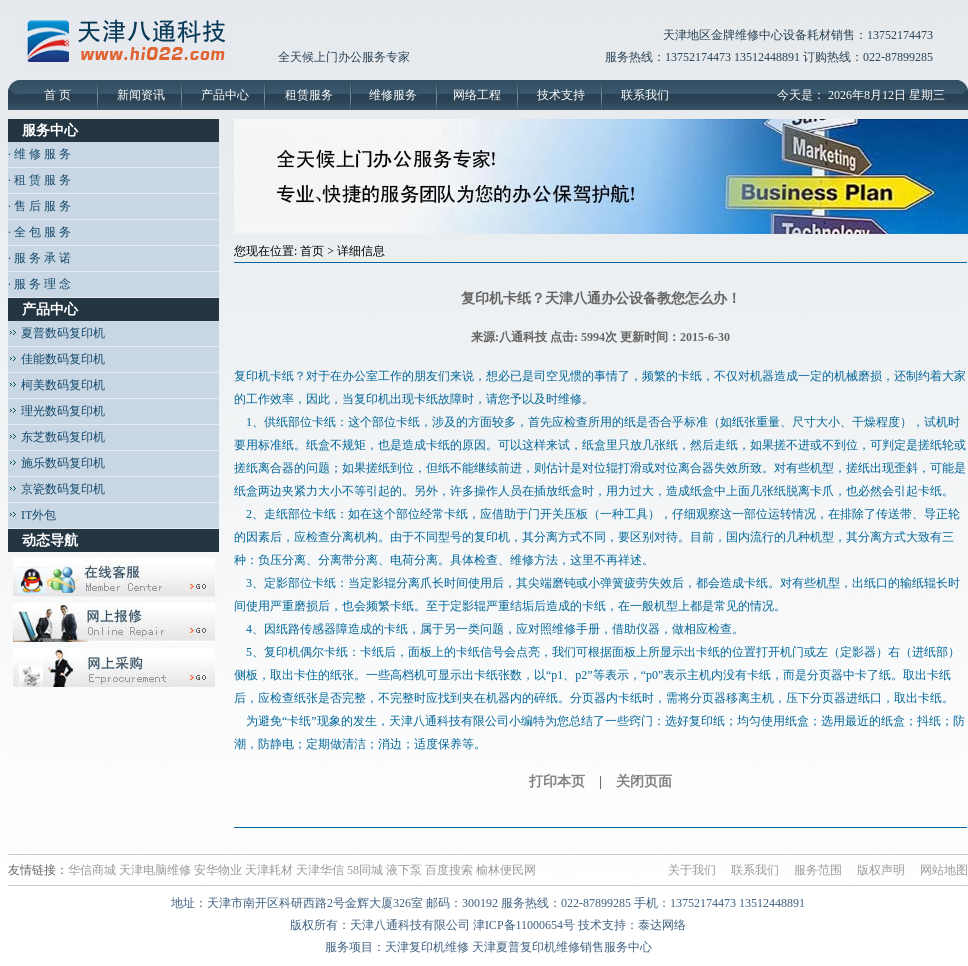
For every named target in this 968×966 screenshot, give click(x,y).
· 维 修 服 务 (39, 154)
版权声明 (881, 870)
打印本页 (557, 781)
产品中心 (225, 95)
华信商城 (92, 870)
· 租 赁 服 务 (39, 180)
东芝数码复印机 (56, 437)
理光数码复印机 (56, 411)
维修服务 (393, 95)
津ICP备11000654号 (524, 925)
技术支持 (561, 95)
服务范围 (818, 870)
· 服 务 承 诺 (39, 258)
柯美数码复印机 (56, 385)
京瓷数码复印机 (56, 489)
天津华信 (320, 870)
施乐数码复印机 (56, 463)
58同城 (365, 870)
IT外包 (32, 515)
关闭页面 (644, 781)
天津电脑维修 (155, 870)
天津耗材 (269, 870)
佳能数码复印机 (56, 359)
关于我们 (692, 870)
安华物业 (218, 870)
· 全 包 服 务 (39, 232)
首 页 (57, 95)
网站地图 (944, 870)
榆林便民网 (506, 870)
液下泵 (404, 870)
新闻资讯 (141, 95)
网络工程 (477, 95)
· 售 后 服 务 (39, 206)
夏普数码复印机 (56, 333)
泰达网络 (662, 925)
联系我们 (645, 95)
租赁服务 (309, 95)
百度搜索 (449, 870)
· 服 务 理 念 (39, 284)
